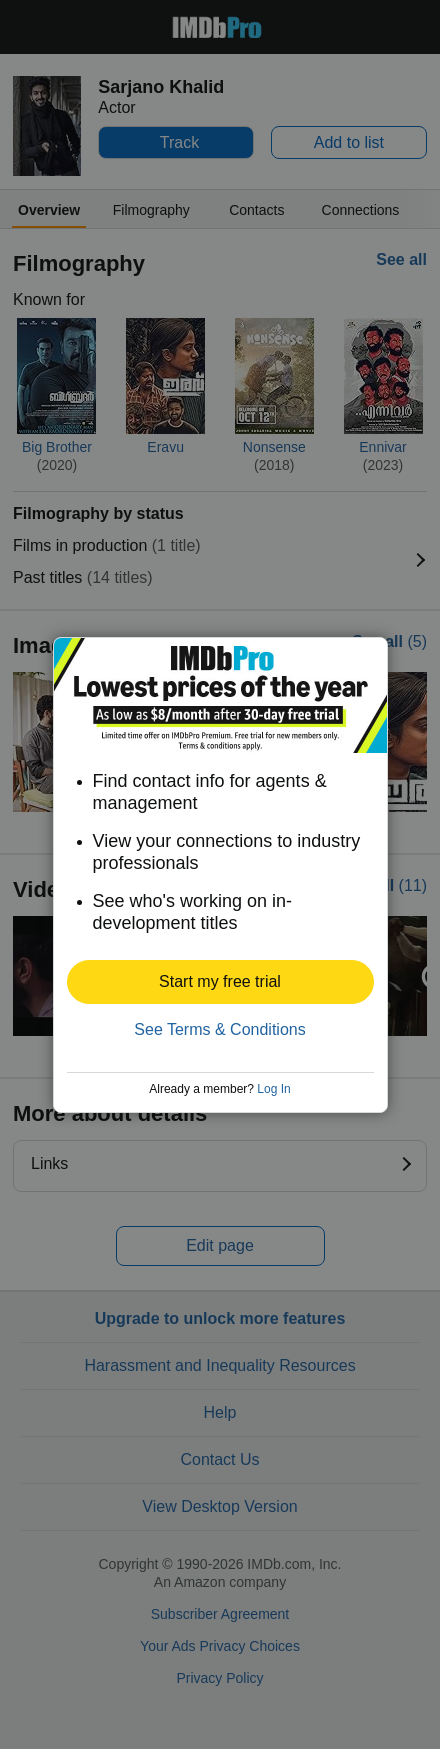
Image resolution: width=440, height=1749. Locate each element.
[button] (220, 982)
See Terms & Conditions (219, 1029)
